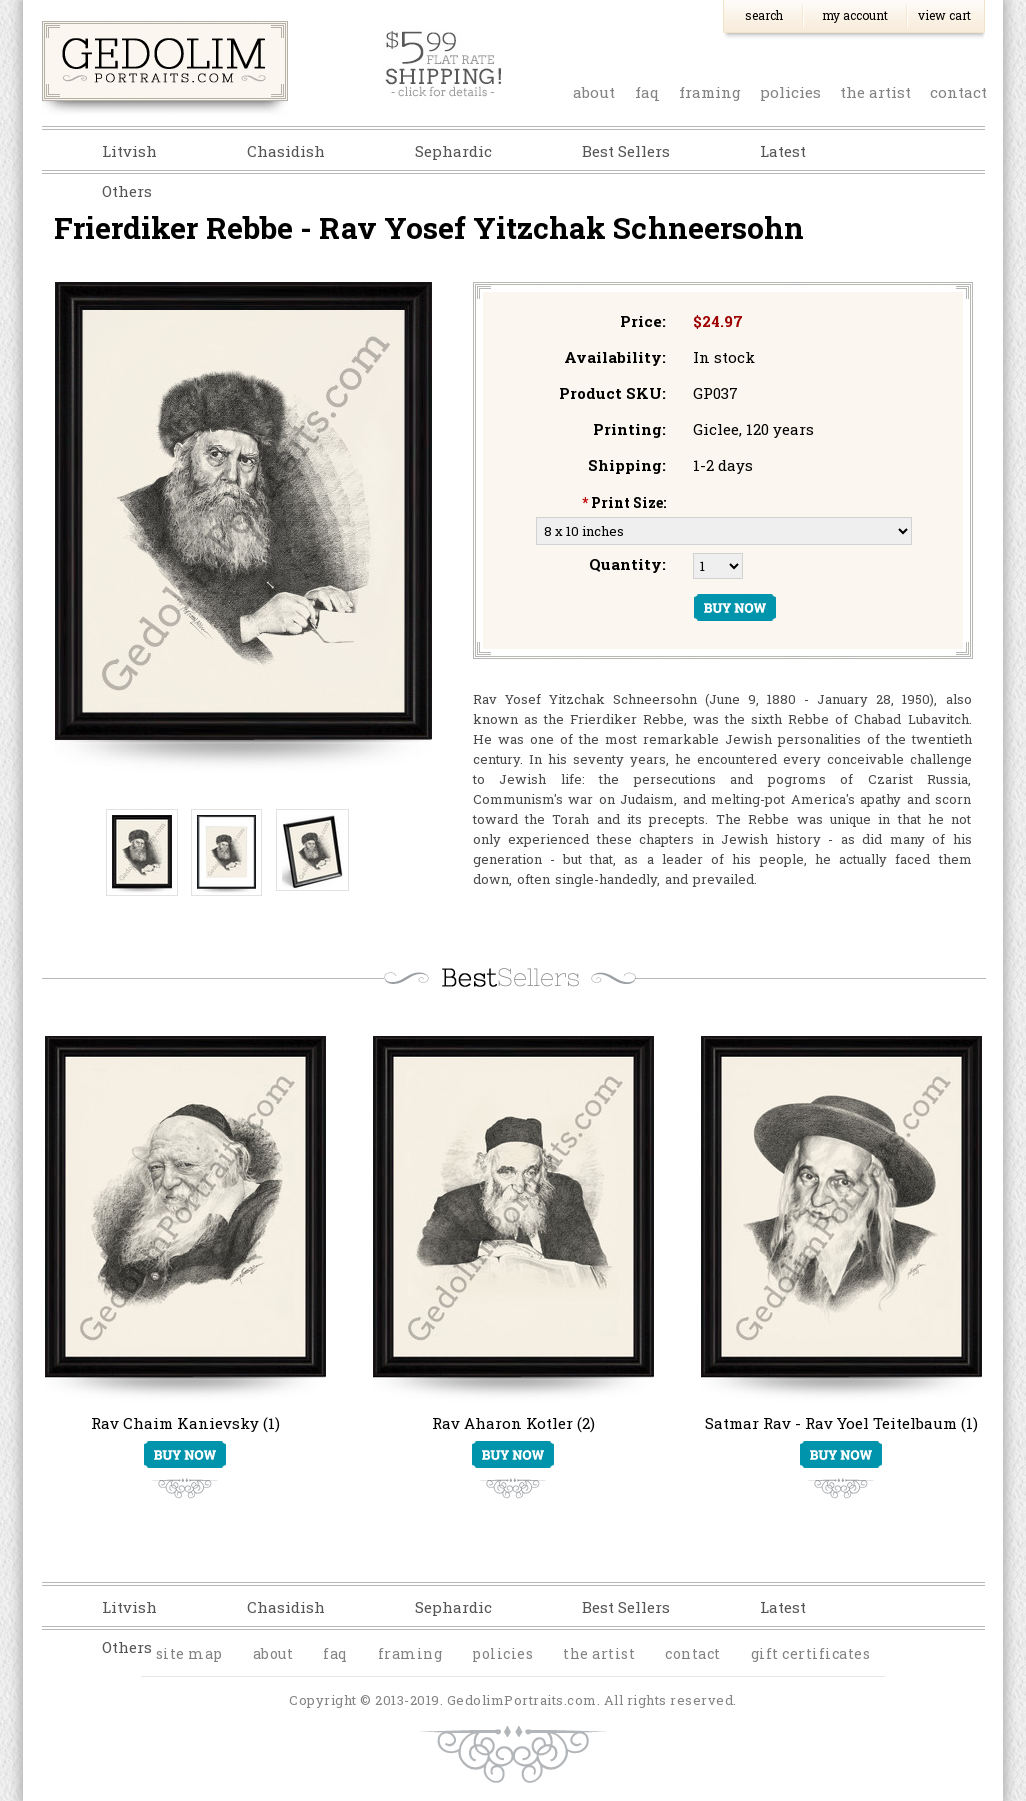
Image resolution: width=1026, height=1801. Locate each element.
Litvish (129, 151)
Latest (783, 151)
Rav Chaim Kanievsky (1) (185, 1423)
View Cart (944, 15)
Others (127, 191)
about (594, 92)
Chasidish (286, 151)
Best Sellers (626, 151)
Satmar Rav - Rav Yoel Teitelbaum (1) (841, 1423)
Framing (710, 92)
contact (958, 92)
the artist (875, 92)
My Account (855, 15)
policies (790, 92)
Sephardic (453, 151)
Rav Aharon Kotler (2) (513, 1423)
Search (764, 15)
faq (647, 92)
